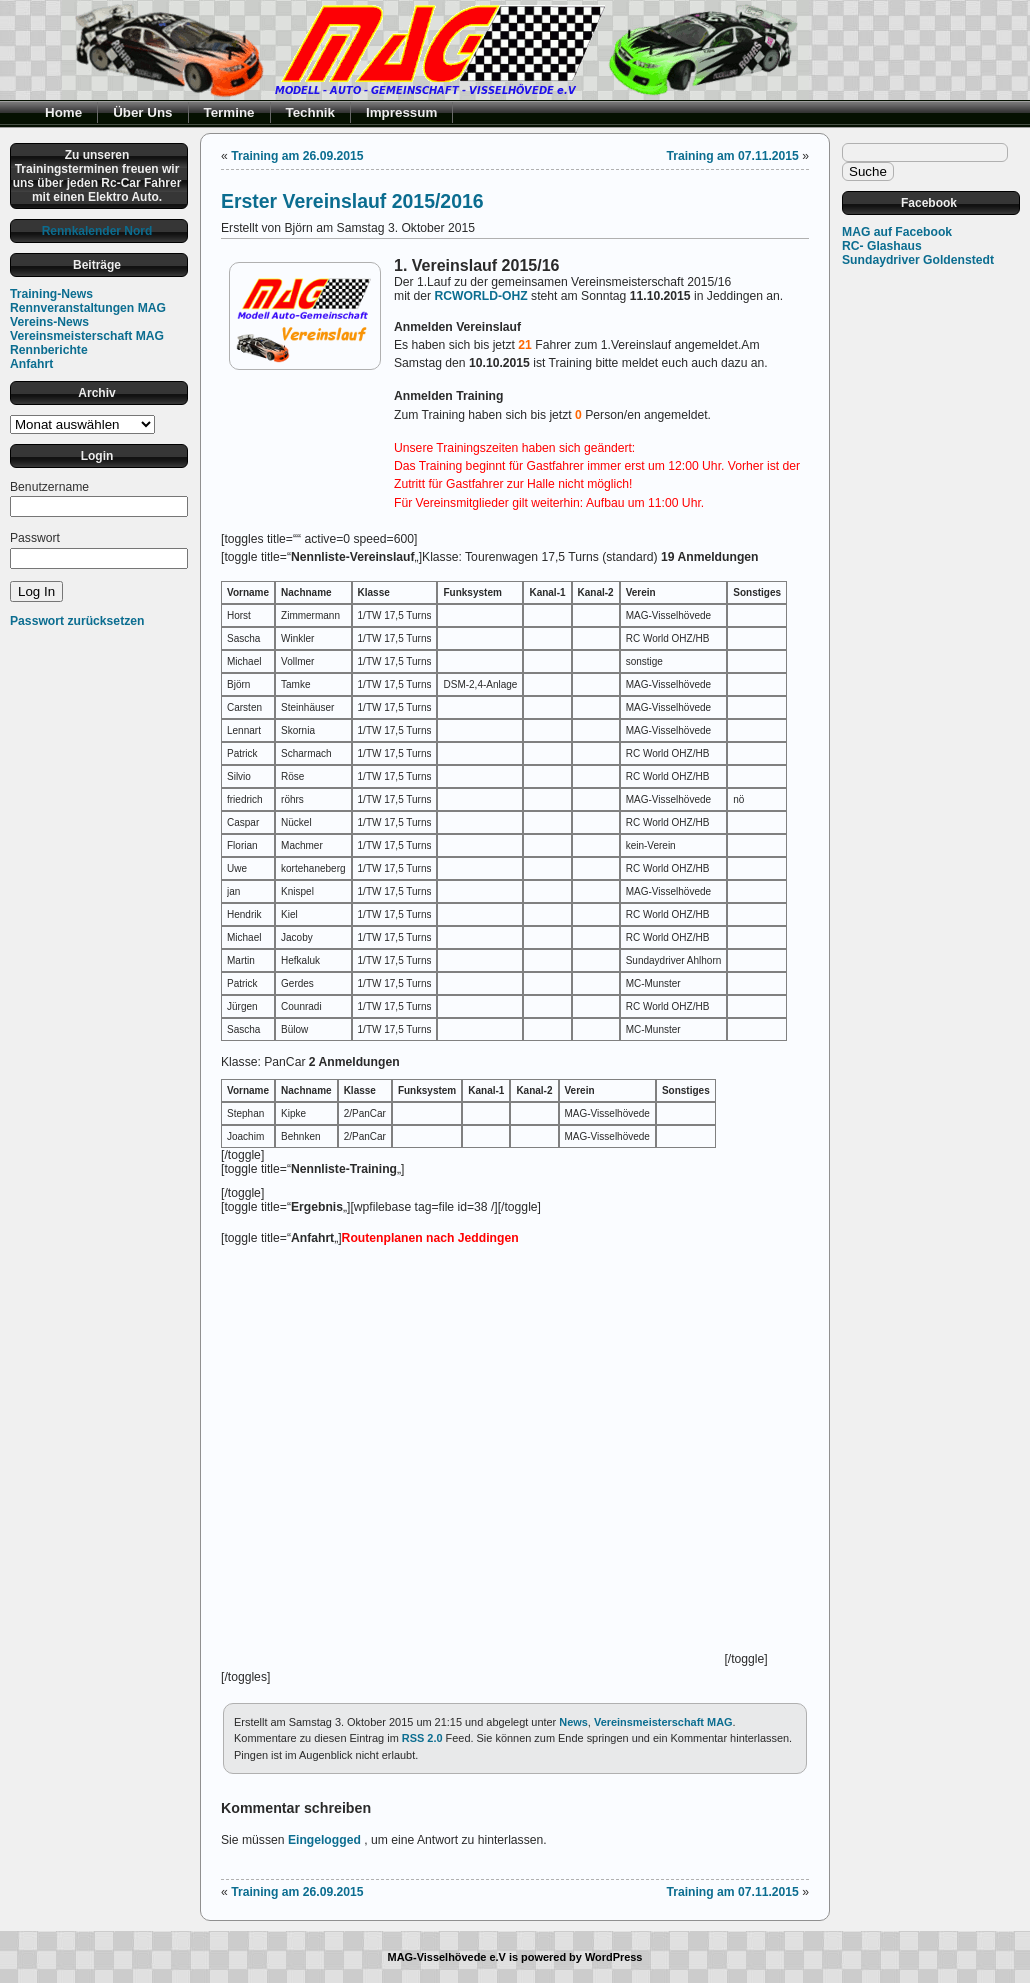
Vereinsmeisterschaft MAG (87, 336)
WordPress (614, 1957)
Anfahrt (31, 364)
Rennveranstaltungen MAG (88, 308)
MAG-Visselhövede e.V (447, 1957)
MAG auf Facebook (897, 232)
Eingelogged (324, 1840)
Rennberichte (49, 350)
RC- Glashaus (882, 246)
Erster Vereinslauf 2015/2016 (352, 201)
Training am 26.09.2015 (297, 156)
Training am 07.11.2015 (732, 156)
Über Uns (142, 112)
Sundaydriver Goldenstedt (918, 260)
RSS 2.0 (422, 1738)
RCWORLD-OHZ (481, 296)
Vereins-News (49, 322)
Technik (311, 112)
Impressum (401, 112)
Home (63, 112)
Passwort (35, 538)
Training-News (51, 294)
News (573, 1722)
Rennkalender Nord (97, 231)
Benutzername (49, 487)
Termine (229, 112)
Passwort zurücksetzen (77, 621)
